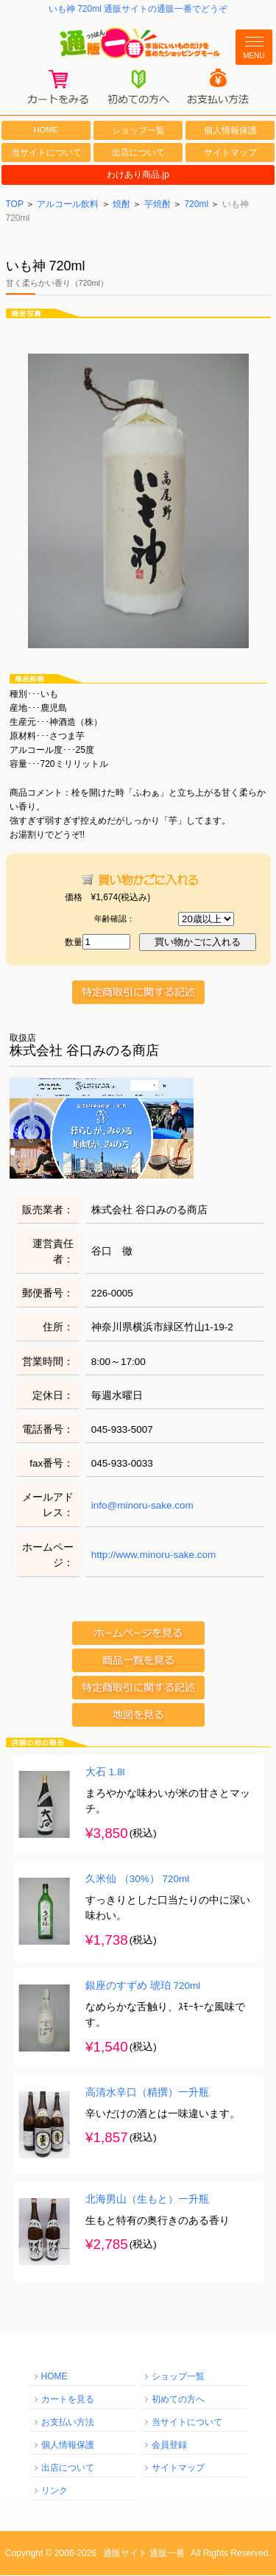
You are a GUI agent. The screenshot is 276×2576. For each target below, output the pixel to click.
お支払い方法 (67, 2423)
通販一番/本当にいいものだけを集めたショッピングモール (138, 43)
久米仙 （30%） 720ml (137, 1880)
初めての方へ (178, 2400)
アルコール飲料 (68, 205)
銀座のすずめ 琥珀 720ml (142, 1987)
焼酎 (121, 205)
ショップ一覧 (138, 131)
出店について (138, 153)
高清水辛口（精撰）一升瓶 (147, 2093)
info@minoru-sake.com (142, 1506)
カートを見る (67, 2400)
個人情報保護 (230, 131)
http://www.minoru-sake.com (153, 1556)
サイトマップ (230, 153)
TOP (15, 205)
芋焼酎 (157, 205)
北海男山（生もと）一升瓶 (147, 2200)
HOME (46, 130)
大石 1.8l (105, 1773)
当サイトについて (46, 153)
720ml (196, 205)
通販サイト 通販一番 (144, 2554)
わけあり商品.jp (138, 176)
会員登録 (169, 2445)
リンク (54, 2491)
